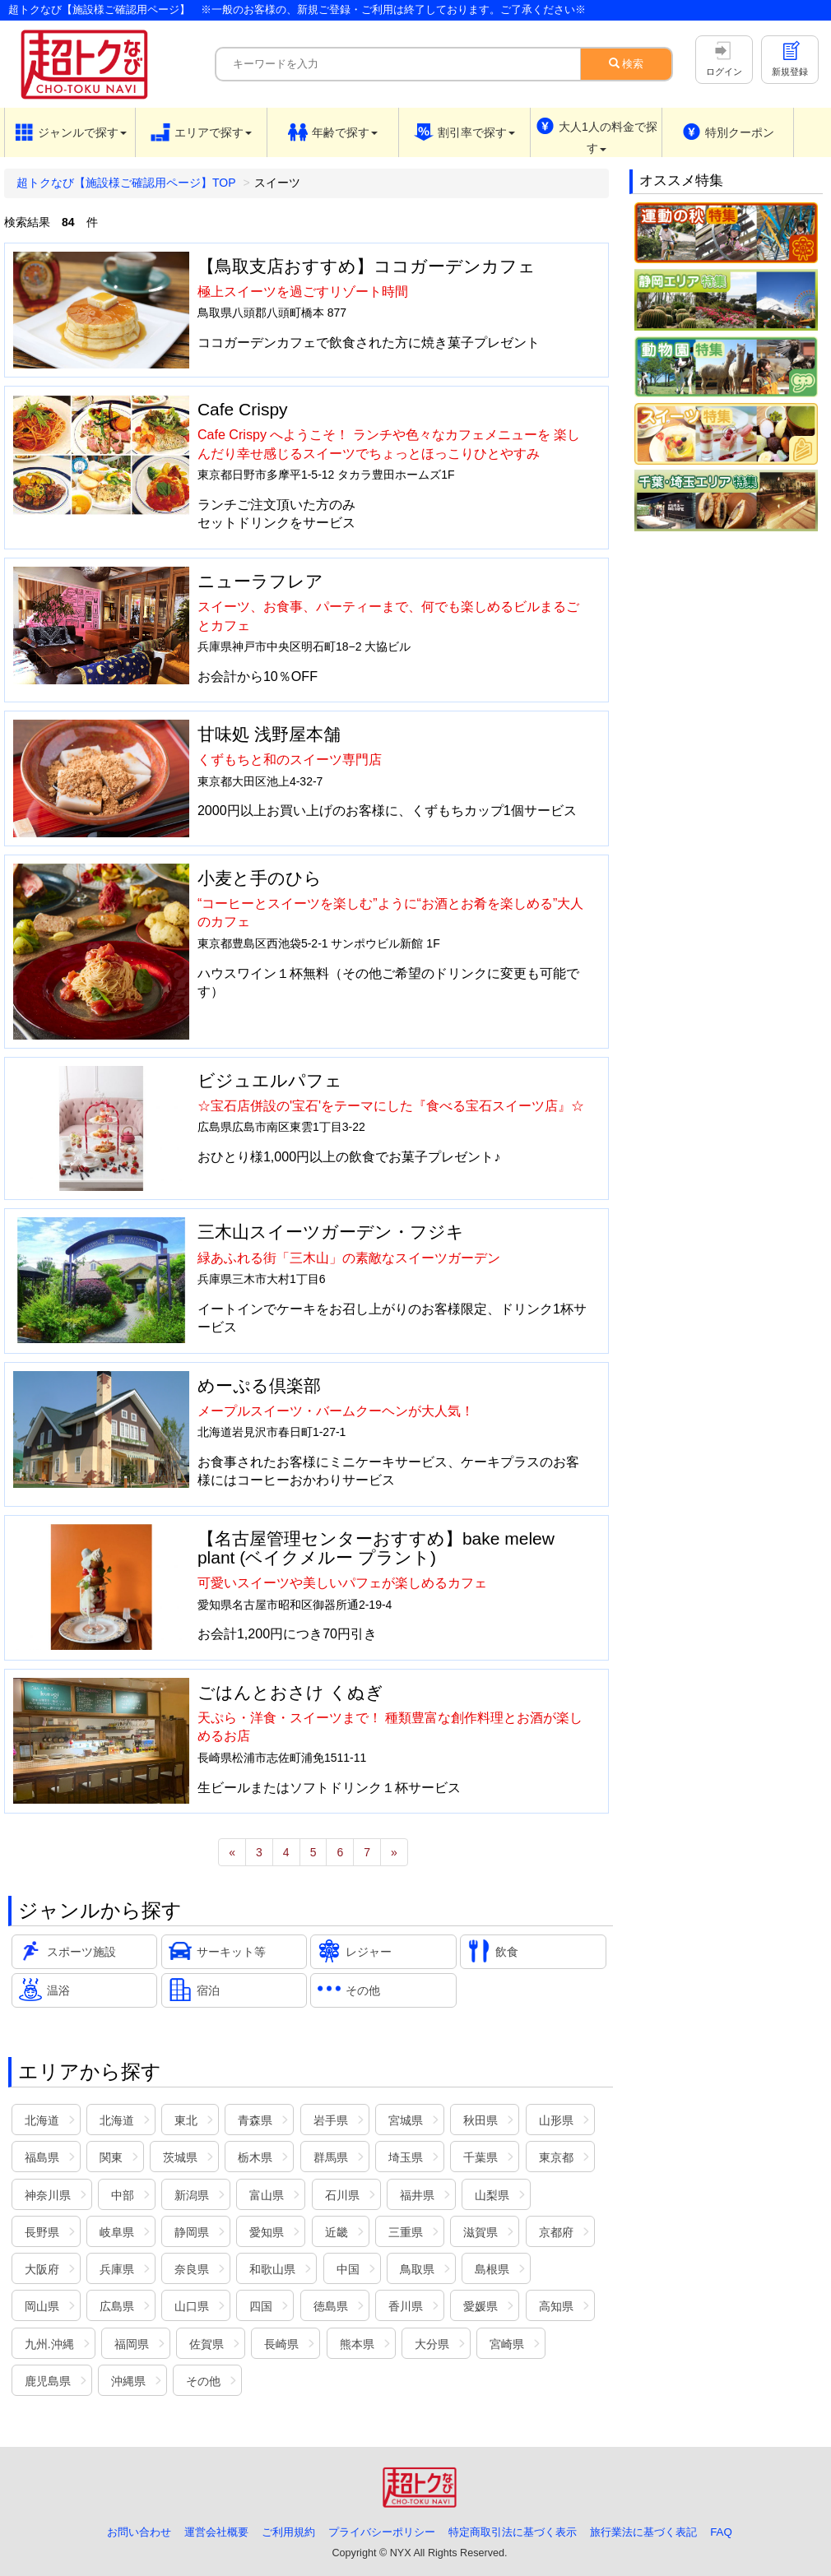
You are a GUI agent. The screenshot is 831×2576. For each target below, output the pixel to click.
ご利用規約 (288, 2532)
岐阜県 (117, 2232)
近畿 (336, 2232)
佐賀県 (206, 2344)
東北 (185, 2120)
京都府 (556, 2232)
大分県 (432, 2344)
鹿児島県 (48, 2381)
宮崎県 (507, 2344)
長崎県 (281, 2344)
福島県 (42, 2157)
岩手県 (330, 2120)
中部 (122, 2195)
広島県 (117, 2306)
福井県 (417, 2195)
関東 (111, 2157)
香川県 (405, 2306)
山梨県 (492, 2195)
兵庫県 (117, 2269)
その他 (203, 2381)
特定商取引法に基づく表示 (512, 2532)
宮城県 (405, 2120)
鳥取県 (417, 2269)
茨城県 (180, 2157)
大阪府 (42, 2269)
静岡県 (191, 2232)
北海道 (42, 2120)
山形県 (556, 2120)
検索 (626, 64)
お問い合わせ (139, 2532)
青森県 (255, 2120)
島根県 (492, 2269)
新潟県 (191, 2195)
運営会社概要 (216, 2532)
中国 (348, 2269)
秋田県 (480, 2120)
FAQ (721, 2532)
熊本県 (357, 2344)
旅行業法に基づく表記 (643, 2532)
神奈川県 (48, 2195)
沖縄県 (128, 2381)
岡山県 (42, 2306)
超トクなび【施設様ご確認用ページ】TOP (126, 182)
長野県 (42, 2232)
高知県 (556, 2306)
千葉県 (480, 2157)
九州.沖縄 (49, 2344)
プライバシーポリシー (381, 2532)
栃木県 (255, 2157)
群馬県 (330, 2157)
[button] (70, 132)
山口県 (191, 2306)
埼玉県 (405, 2157)
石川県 (342, 2195)
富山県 (266, 2195)
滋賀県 (480, 2232)
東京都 (556, 2157)
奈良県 (191, 2269)
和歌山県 (272, 2269)
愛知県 (266, 2232)
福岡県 (131, 2344)
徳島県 (330, 2306)
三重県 (405, 2232)
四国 (260, 2306)
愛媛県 (480, 2306)
